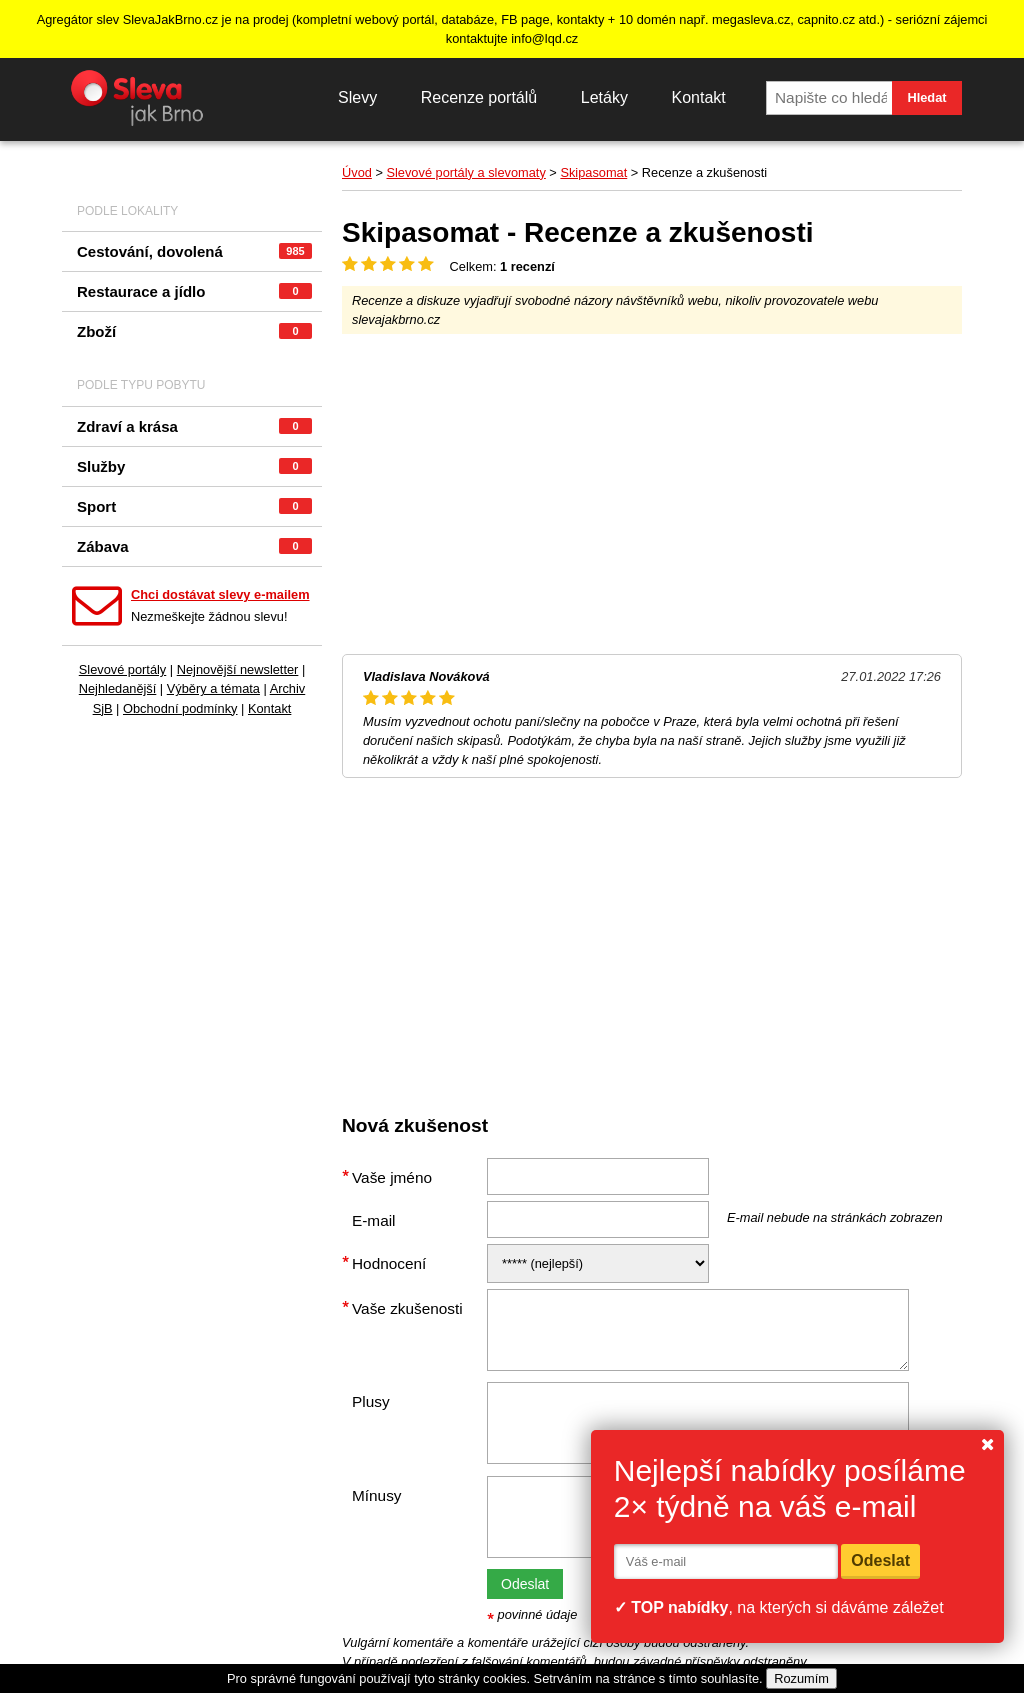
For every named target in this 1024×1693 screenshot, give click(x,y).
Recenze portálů (479, 97)
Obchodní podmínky (180, 708)
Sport (194, 506)
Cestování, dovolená (194, 251)
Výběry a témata (213, 688)
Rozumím (801, 1678)
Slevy (357, 97)
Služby (194, 466)
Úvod (357, 172)
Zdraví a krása (194, 426)
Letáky (604, 97)
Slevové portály (123, 669)
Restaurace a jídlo (194, 291)
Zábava (194, 546)
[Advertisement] (652, 494)
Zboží (194, 331)
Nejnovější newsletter (238, 669)
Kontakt (698, 97)
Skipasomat (593, 172)
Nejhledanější (118, 688)
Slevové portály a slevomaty (465, 172)
